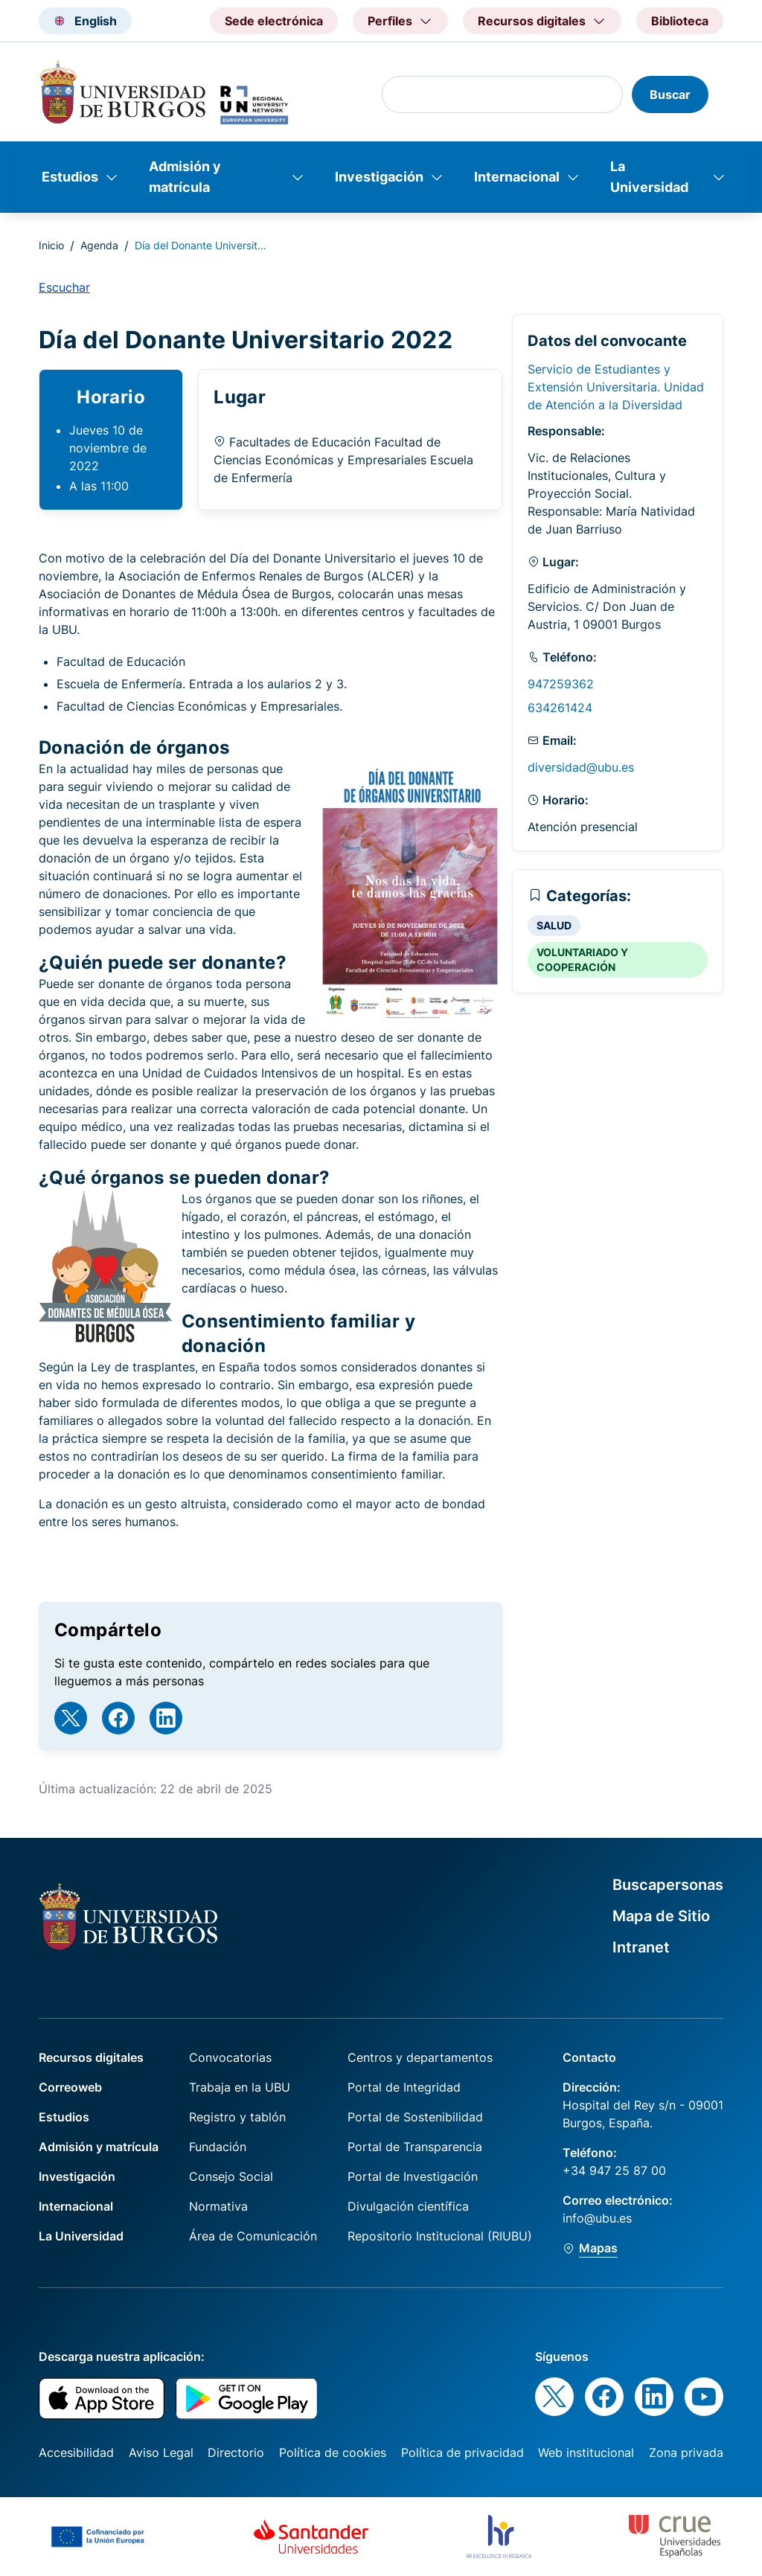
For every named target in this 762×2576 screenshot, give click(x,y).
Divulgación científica (408, 2206)
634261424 (560, 707)
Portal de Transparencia (415, 2146)
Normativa (218, 2206)
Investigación (379, 177)
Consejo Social (231, 2176)
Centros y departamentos (420, 2057)
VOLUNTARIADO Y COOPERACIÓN (582, 959)
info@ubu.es (597, 2218)
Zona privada (686, 2452)
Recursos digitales (91, 2057)
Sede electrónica (274, 20)
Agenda (99, 245)
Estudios (70, 177)
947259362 (561, 683)
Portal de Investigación (413, 2176)
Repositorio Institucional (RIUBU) (440, 2236)
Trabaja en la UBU (239, 2087)
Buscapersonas (667, 1885)
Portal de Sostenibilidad (415, 2116)
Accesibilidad (76, 2452)
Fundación (217, 2146)
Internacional (517, 177)
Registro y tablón (237, 2116)
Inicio (51, 245)
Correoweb (70, 2087)
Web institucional (586, 2452)
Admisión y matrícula (185, 176)
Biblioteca (679, 20)
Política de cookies (332, 2452)
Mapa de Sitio (661, 1916)
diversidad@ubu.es (581, 767)
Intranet (641, 1947)
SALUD (554, 925)
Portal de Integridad (404, 2087)
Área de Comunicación (253, 2236)
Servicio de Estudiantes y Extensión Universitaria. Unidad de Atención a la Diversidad (616, 387)
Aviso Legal (161, 2452)
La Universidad (649, 176)
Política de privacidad (462, 2452)
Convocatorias (230, 2057)
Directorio (236, 2452)
